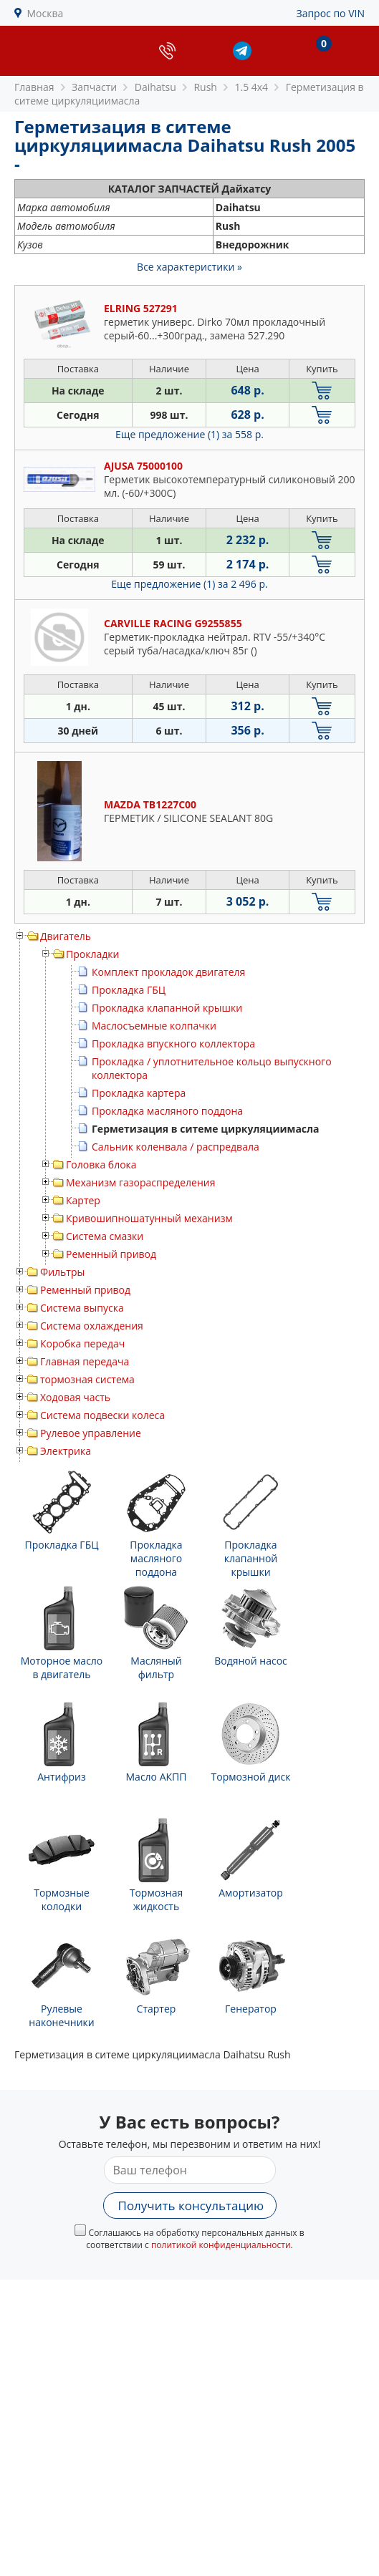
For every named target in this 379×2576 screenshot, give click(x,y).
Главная (34, 87)
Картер (83, 1200)
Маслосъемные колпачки (154, 1025)
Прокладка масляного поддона (167, 1111)
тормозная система (87, 1379)
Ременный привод (111, 1254)
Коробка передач (82, 1343)
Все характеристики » (189, 266)
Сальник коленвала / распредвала (175, 1146)
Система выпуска (82, 1307)
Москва (45, 13)
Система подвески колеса (102, 1415)
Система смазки (104, 1236)
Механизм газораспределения (140, 1182)
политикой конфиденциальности (221, 2245)
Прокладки (92, 954)
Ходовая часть (75, 1397)
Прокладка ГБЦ (128, 990)
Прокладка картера (139, 1093)
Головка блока (101, 1164)
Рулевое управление (90, 1433)
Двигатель (65, 936)
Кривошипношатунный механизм (149, 1218)
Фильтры (62, 1272)
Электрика (65, 1451)
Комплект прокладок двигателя (168, 972)
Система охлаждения (91, 1325)
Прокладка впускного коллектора (173, 1043)
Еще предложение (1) (189, 434)
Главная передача (84, 1361)
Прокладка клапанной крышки (167, 1008)
